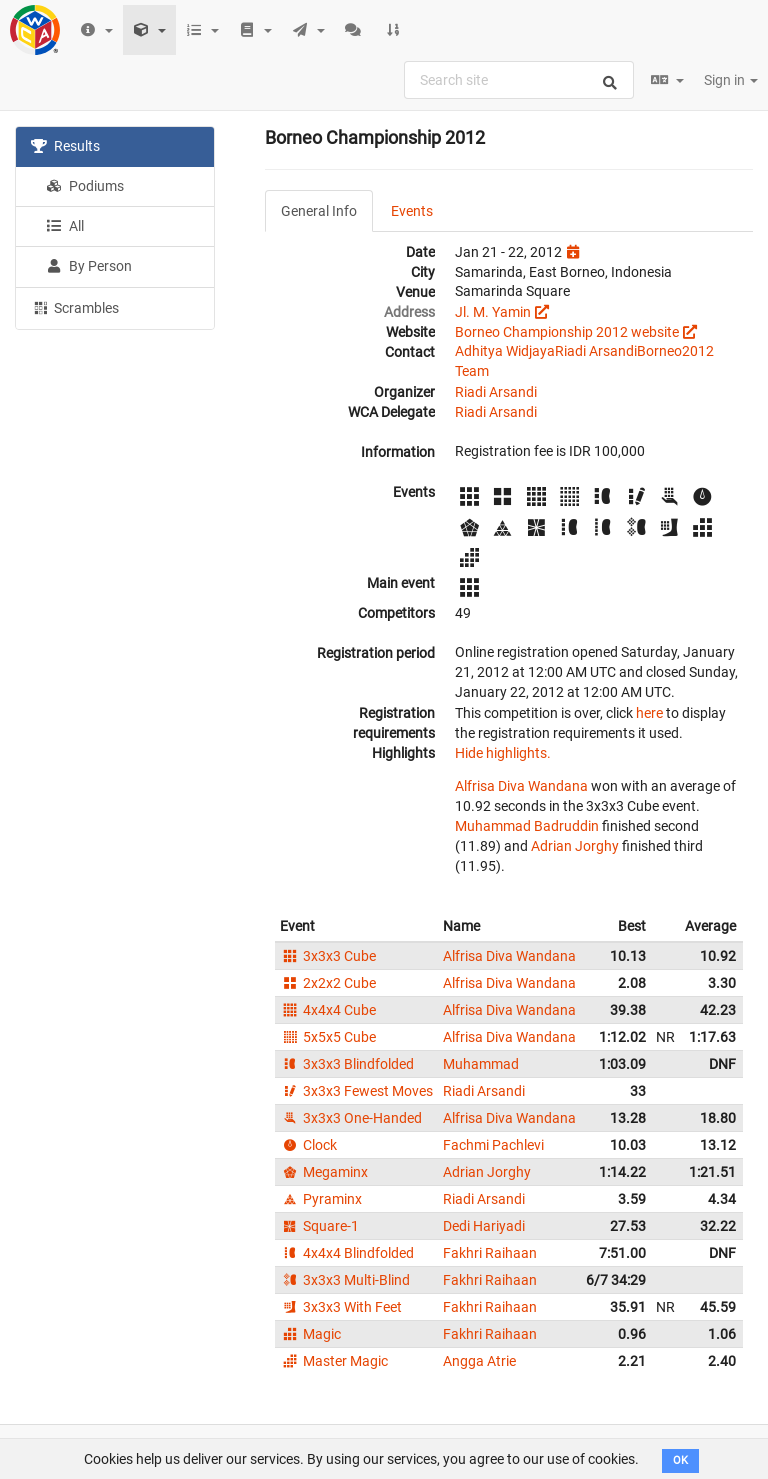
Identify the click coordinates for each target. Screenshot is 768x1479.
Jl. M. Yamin (493, 312)
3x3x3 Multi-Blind (345, 1280)
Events (412, 211)
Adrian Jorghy (575, 846)
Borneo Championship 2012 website (567, 332)
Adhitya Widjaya (505, 351)
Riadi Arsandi (596, 351)
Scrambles (75, 307)
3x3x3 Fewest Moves (356, 1091)
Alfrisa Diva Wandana (521, 786)
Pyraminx (321, 1199)
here (649, 713)
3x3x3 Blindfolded (347, 1064)
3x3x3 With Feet (341, 1307)
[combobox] (519, 80)
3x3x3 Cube (328, 956)
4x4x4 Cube (328, 1010)
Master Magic (334, 1361)
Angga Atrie (479, 1361)
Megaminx (324, 1172)
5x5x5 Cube (328, 1037)
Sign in (731, 80)
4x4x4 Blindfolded (347, 1253)
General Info (319, 211)
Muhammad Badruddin (527, 826)
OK (680, 1460)
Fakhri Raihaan (490, 1253)
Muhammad (481, 1064)
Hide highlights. (503, 753)
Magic (310, 1334)
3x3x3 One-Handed (351, 1118)
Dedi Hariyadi (484, 1226)
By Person (89, 266)
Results (65, 146)
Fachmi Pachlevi (493, 1145)
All (65, 226)
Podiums (85, 186)
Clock (308, 1145)
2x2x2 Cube (328, 983)
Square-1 (319, 1226)
